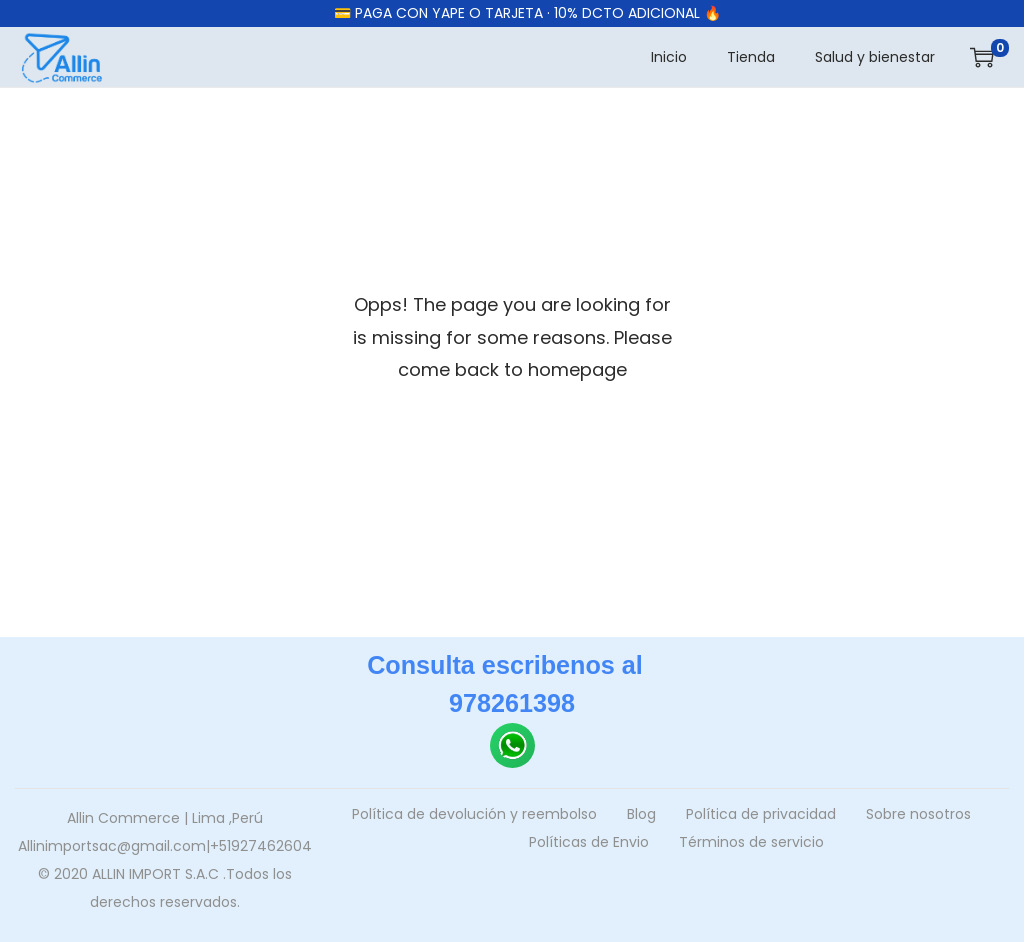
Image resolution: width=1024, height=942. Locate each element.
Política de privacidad (761, 814)
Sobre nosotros (918, 814)
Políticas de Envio (589, 842)
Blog (641, 814)
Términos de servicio (751, 842)
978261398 (512, 703)
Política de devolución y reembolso (474, 814)
